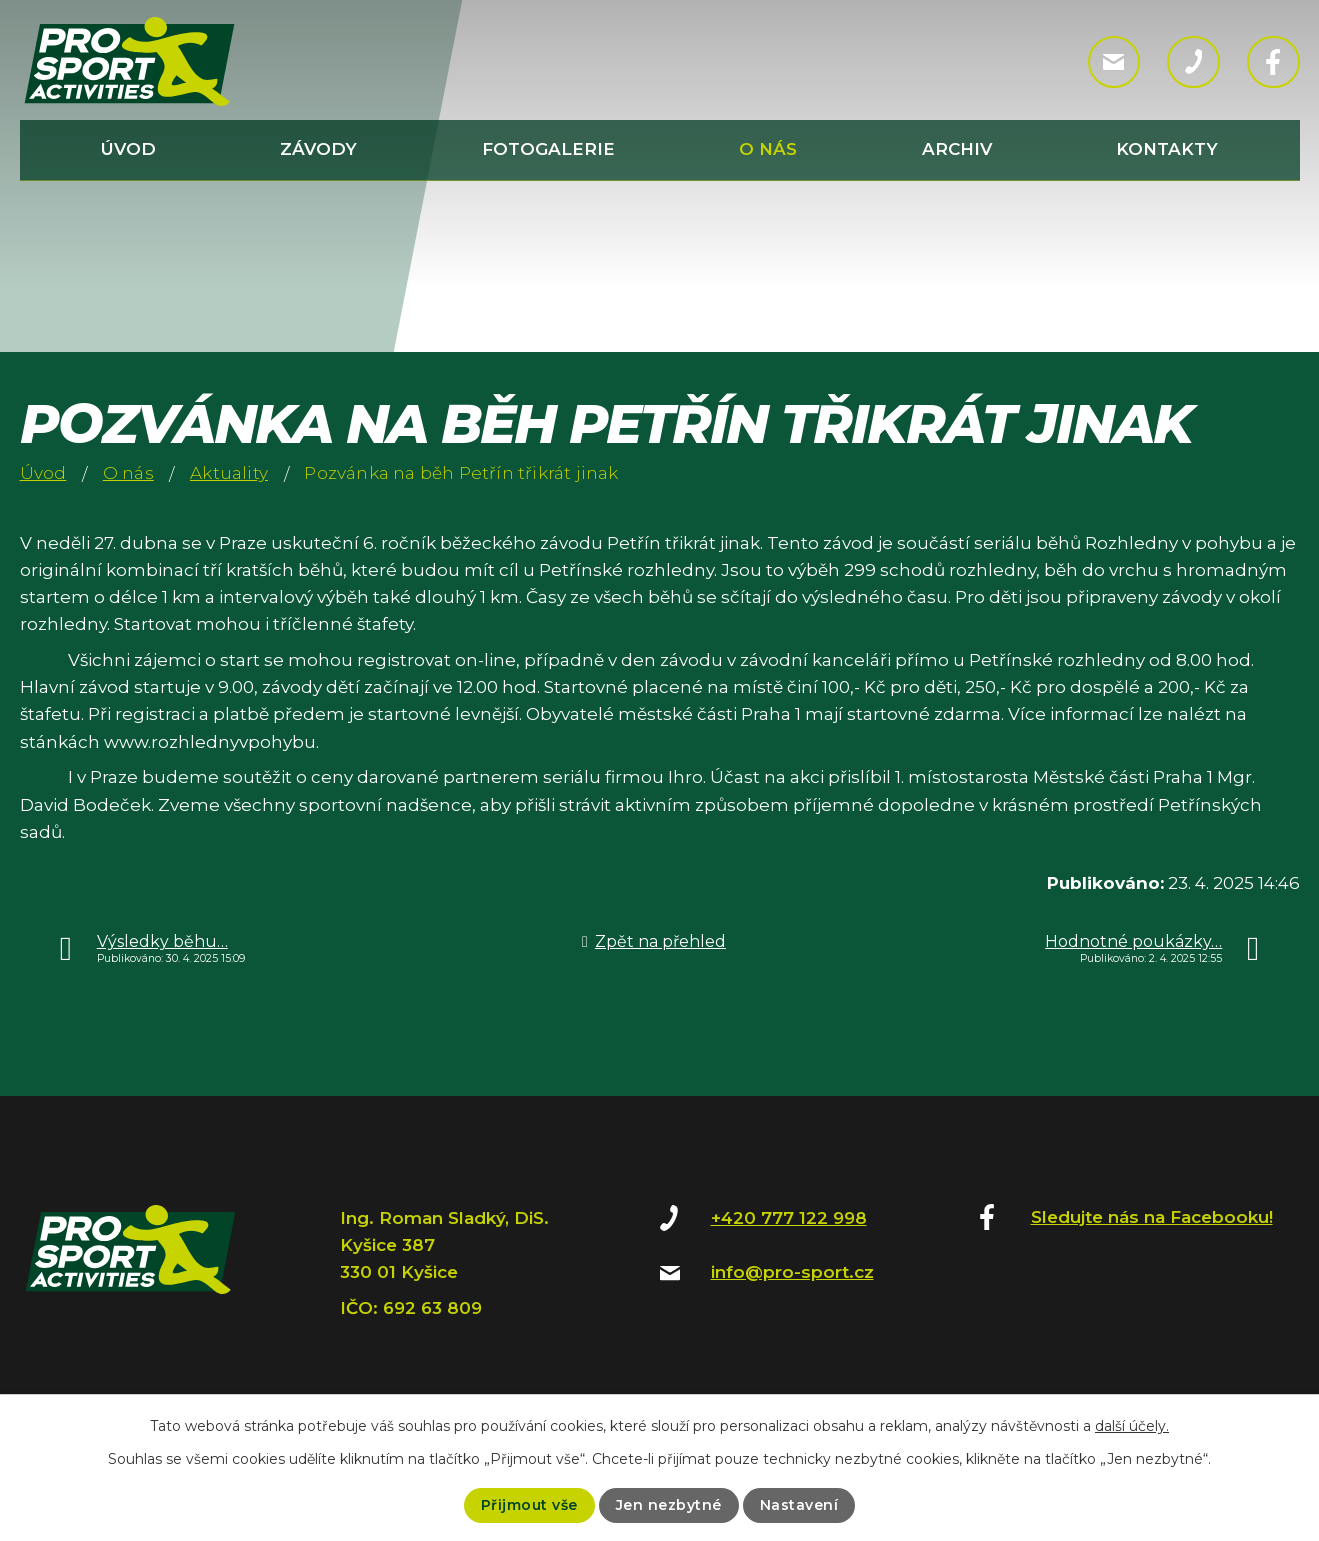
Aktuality (229, 473)
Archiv (957, 149)
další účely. (1132, 1426)
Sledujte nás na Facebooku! (1152, 1217)
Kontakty (1167, 149)
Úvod (128, 149)
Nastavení (799, 1505)
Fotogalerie (548, 149)
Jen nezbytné (669, 1505)
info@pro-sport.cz (792, 1272)
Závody (318, 149)
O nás (768, 149)
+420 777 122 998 (789, 1218)
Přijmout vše (529, 1505)
